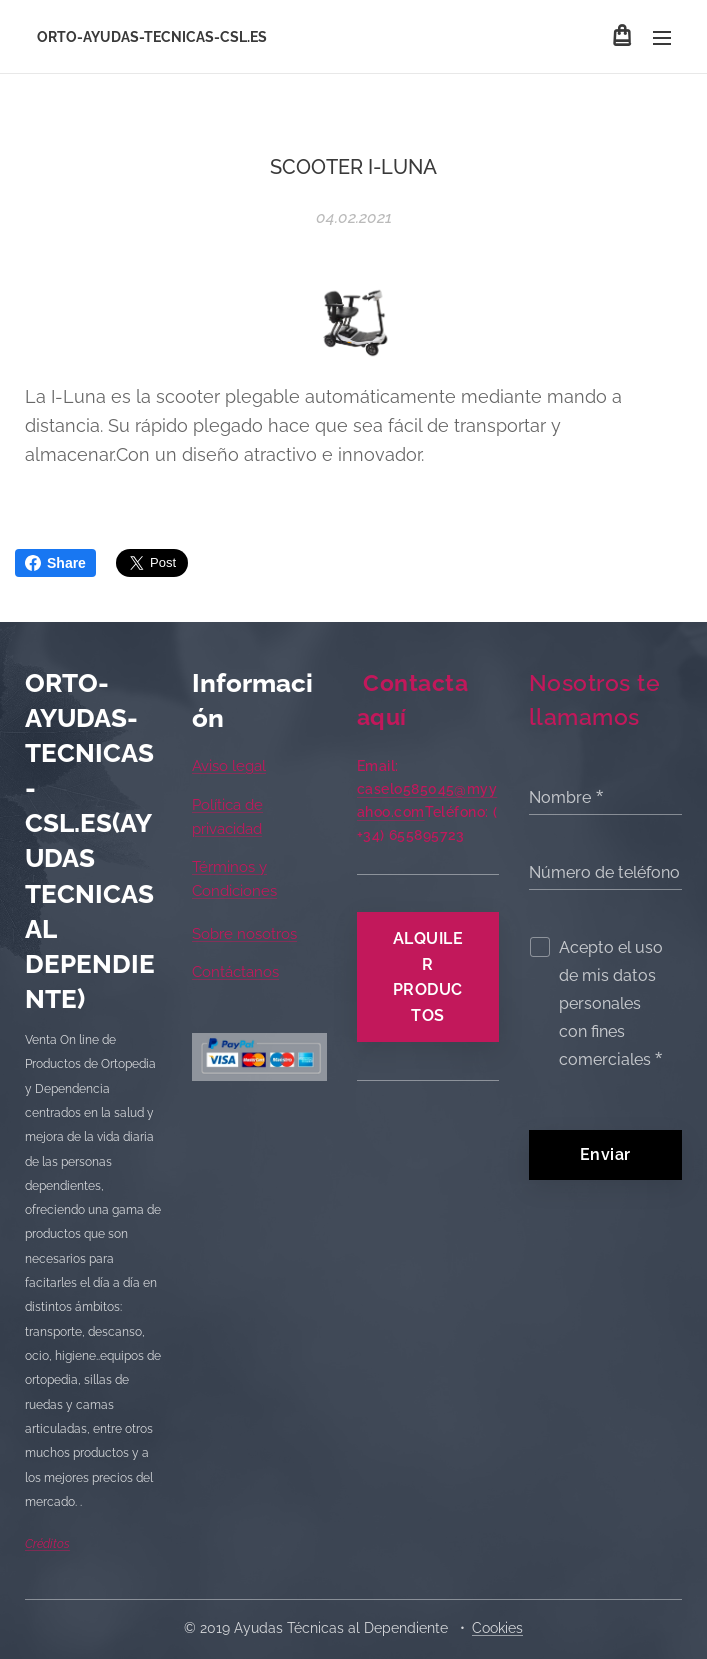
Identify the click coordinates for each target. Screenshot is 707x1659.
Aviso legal (229, 766)
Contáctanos (235, 972)
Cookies (497, 1628)
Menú (662, 38)
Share (55, 563)
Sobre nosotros (244, 933)
